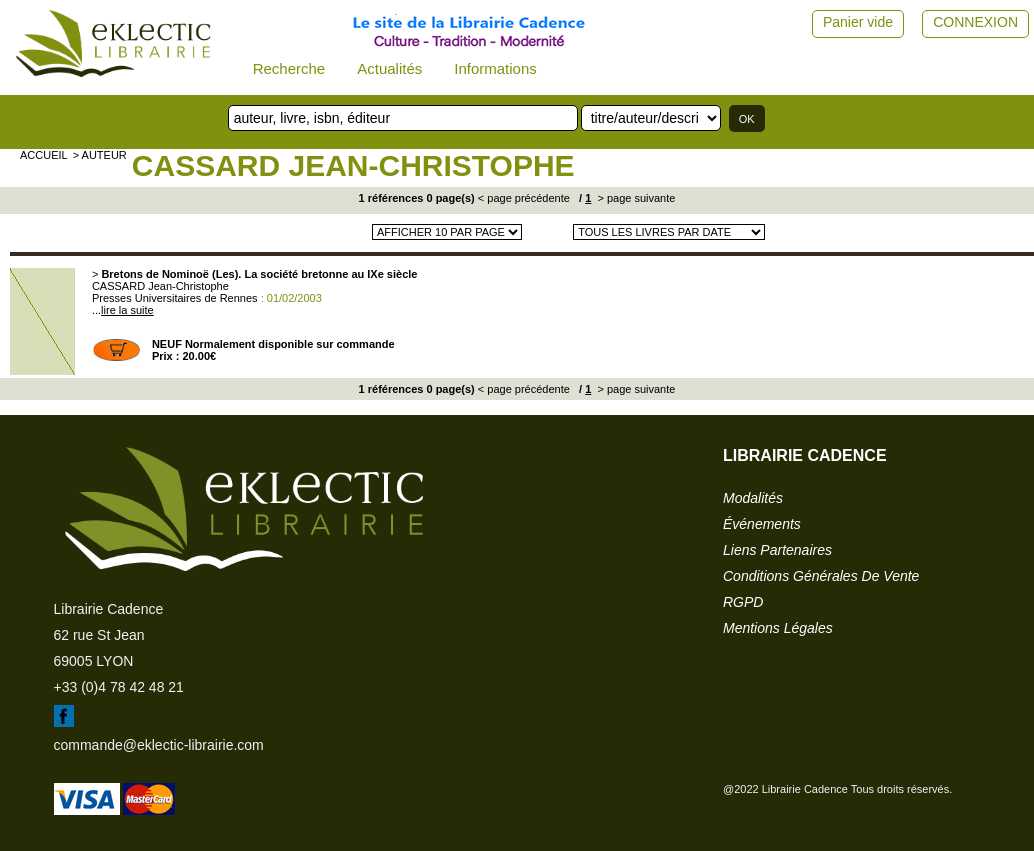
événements (762, 524)
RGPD (743, 602)
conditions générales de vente (821, 576)
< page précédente (524, 198)
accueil (44, 155)
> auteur (100, 155)
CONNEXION (975, 22)
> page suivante (634, 198)
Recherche (289, 68)
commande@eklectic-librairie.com (159, 745)
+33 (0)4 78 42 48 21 (119, 687)
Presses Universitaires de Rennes (175, 298)
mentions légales (778, 628)
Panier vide (858, 22)
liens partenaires (777, 550)
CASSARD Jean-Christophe (353, 165)
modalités (753, 498)
